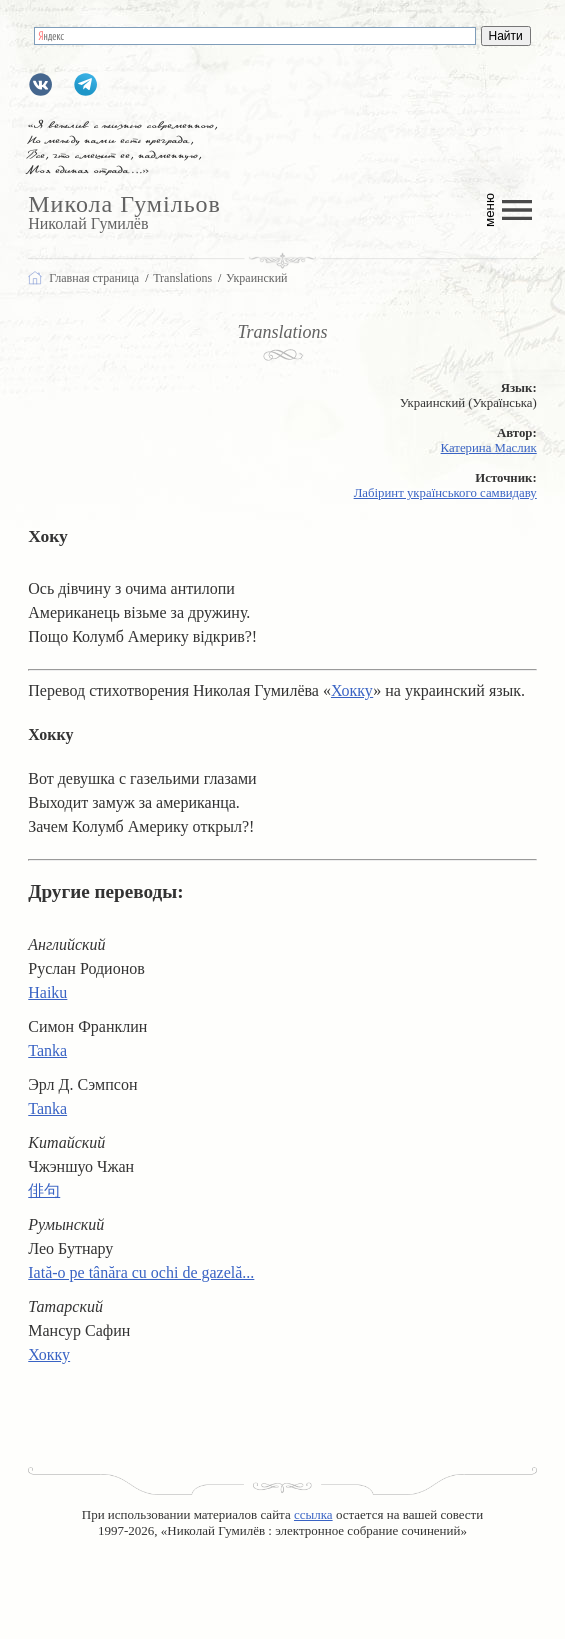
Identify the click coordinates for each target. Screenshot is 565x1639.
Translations (282, 332)
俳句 (44, 1190)
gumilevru (40, 84)
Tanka (47, 1050)
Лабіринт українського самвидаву (445, 493)
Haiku (47, 992)
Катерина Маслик (489, 448)
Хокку (352, 690)
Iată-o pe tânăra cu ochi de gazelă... (141, 1272)
